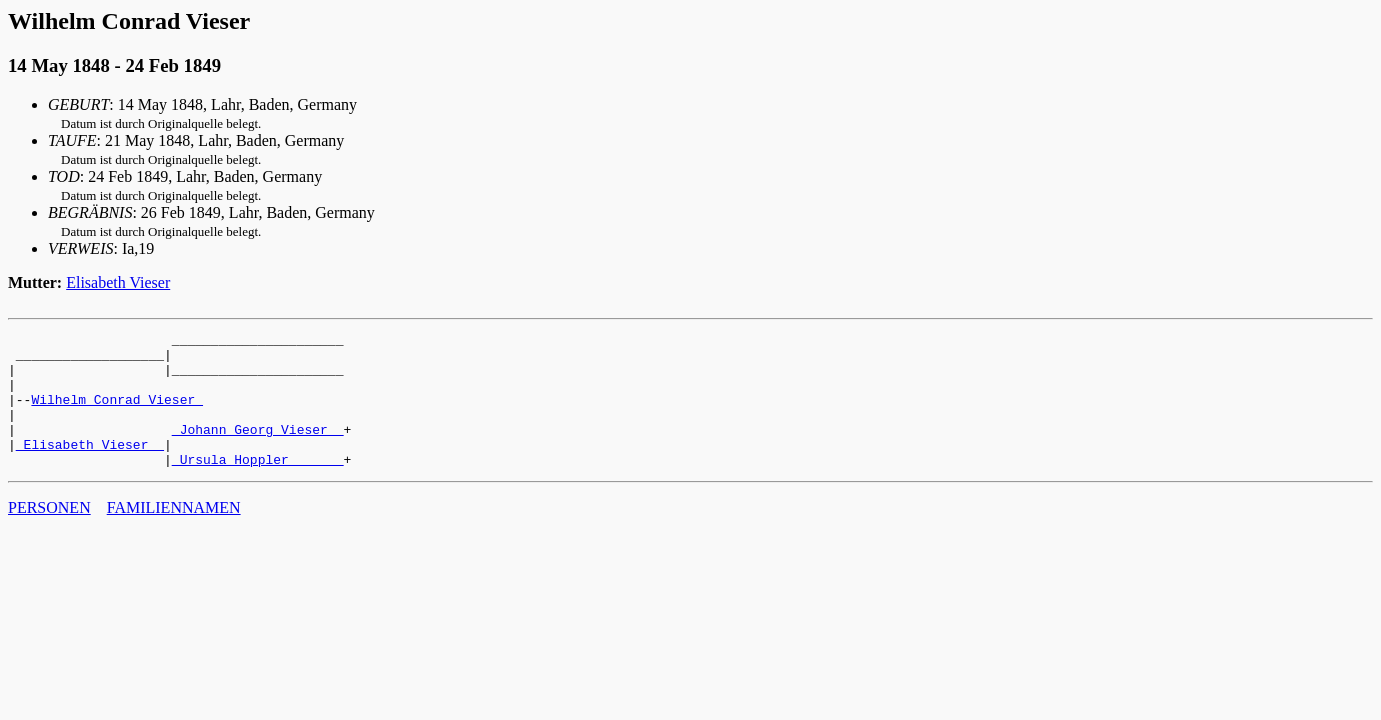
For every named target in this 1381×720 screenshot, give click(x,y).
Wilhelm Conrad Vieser (117, 414)
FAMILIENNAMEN (174, 534)
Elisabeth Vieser (118, 282)
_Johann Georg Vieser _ (258, 450)
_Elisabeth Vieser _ (90, 468)
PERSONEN (49, 534)
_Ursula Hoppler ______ (258, 486)
